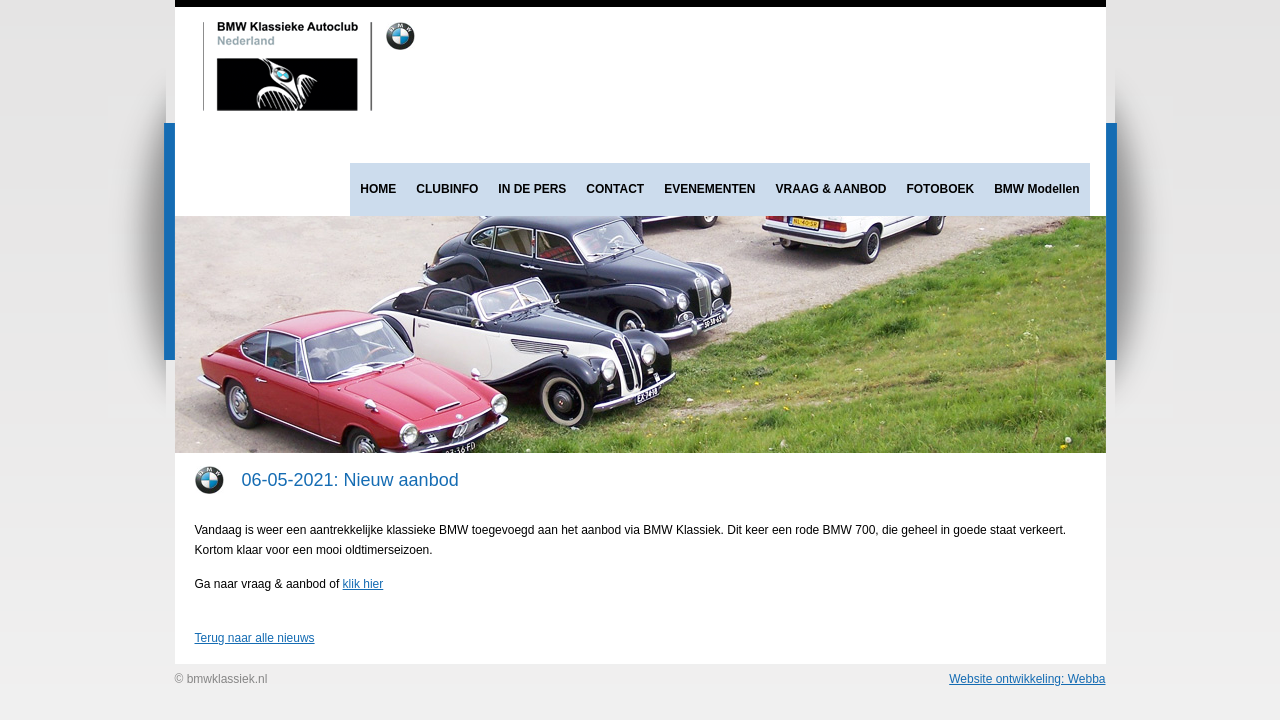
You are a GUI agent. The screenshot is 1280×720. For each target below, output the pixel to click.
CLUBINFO (447, 189)
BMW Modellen (1036, 189)
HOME (378, 189)
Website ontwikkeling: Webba (1027, 679)
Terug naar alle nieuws (255, 638)
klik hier (363, 584)
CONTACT (615, 189)
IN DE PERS (532, 189)
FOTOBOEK (940, 189)
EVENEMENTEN (709, 189)
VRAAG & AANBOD (831, 189)
